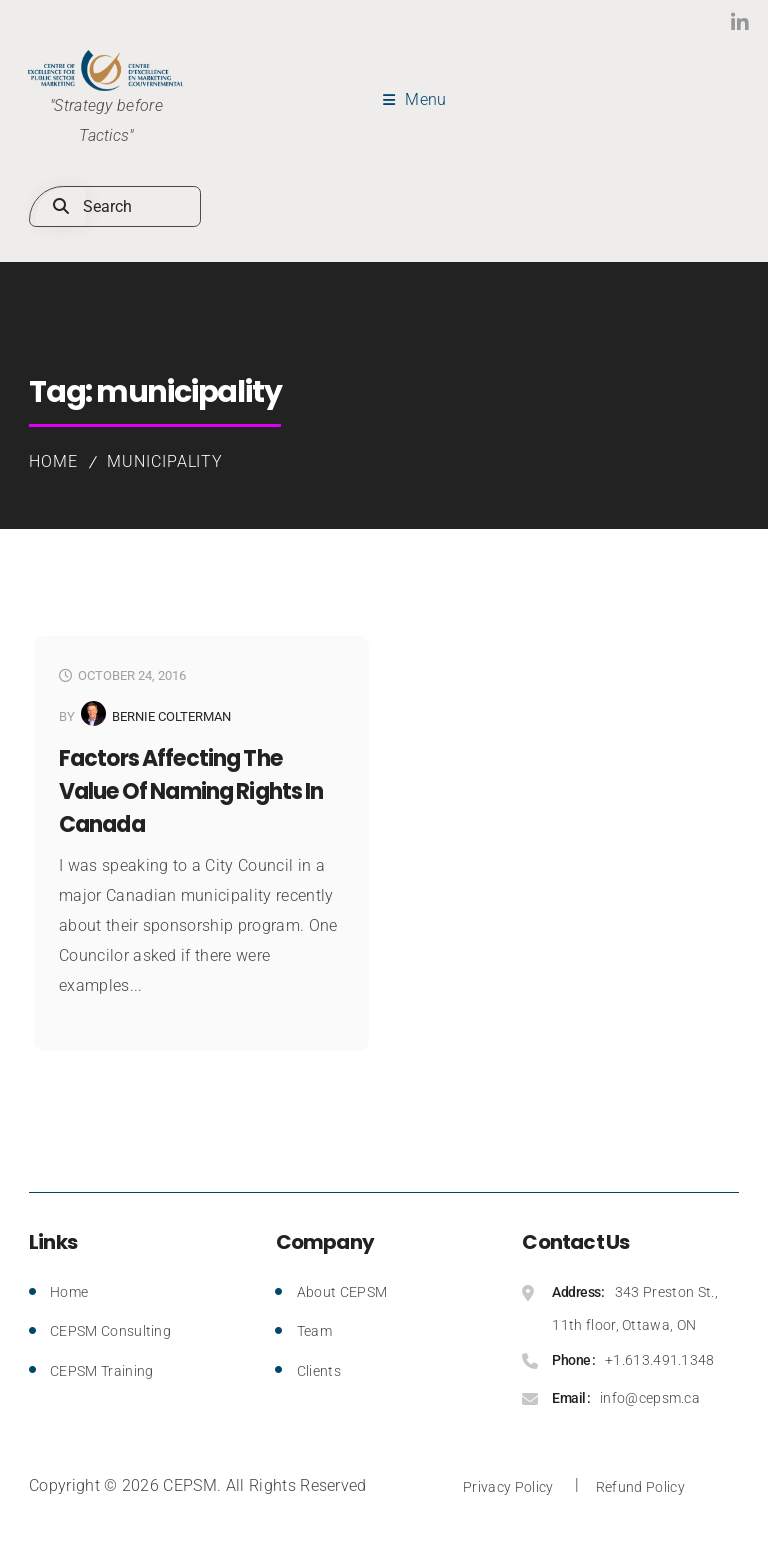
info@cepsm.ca (650, 1398)
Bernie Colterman (171, 716)
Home (53, 461)
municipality (165, 461)
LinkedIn (700, 22)
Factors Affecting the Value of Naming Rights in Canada (191, 791)
